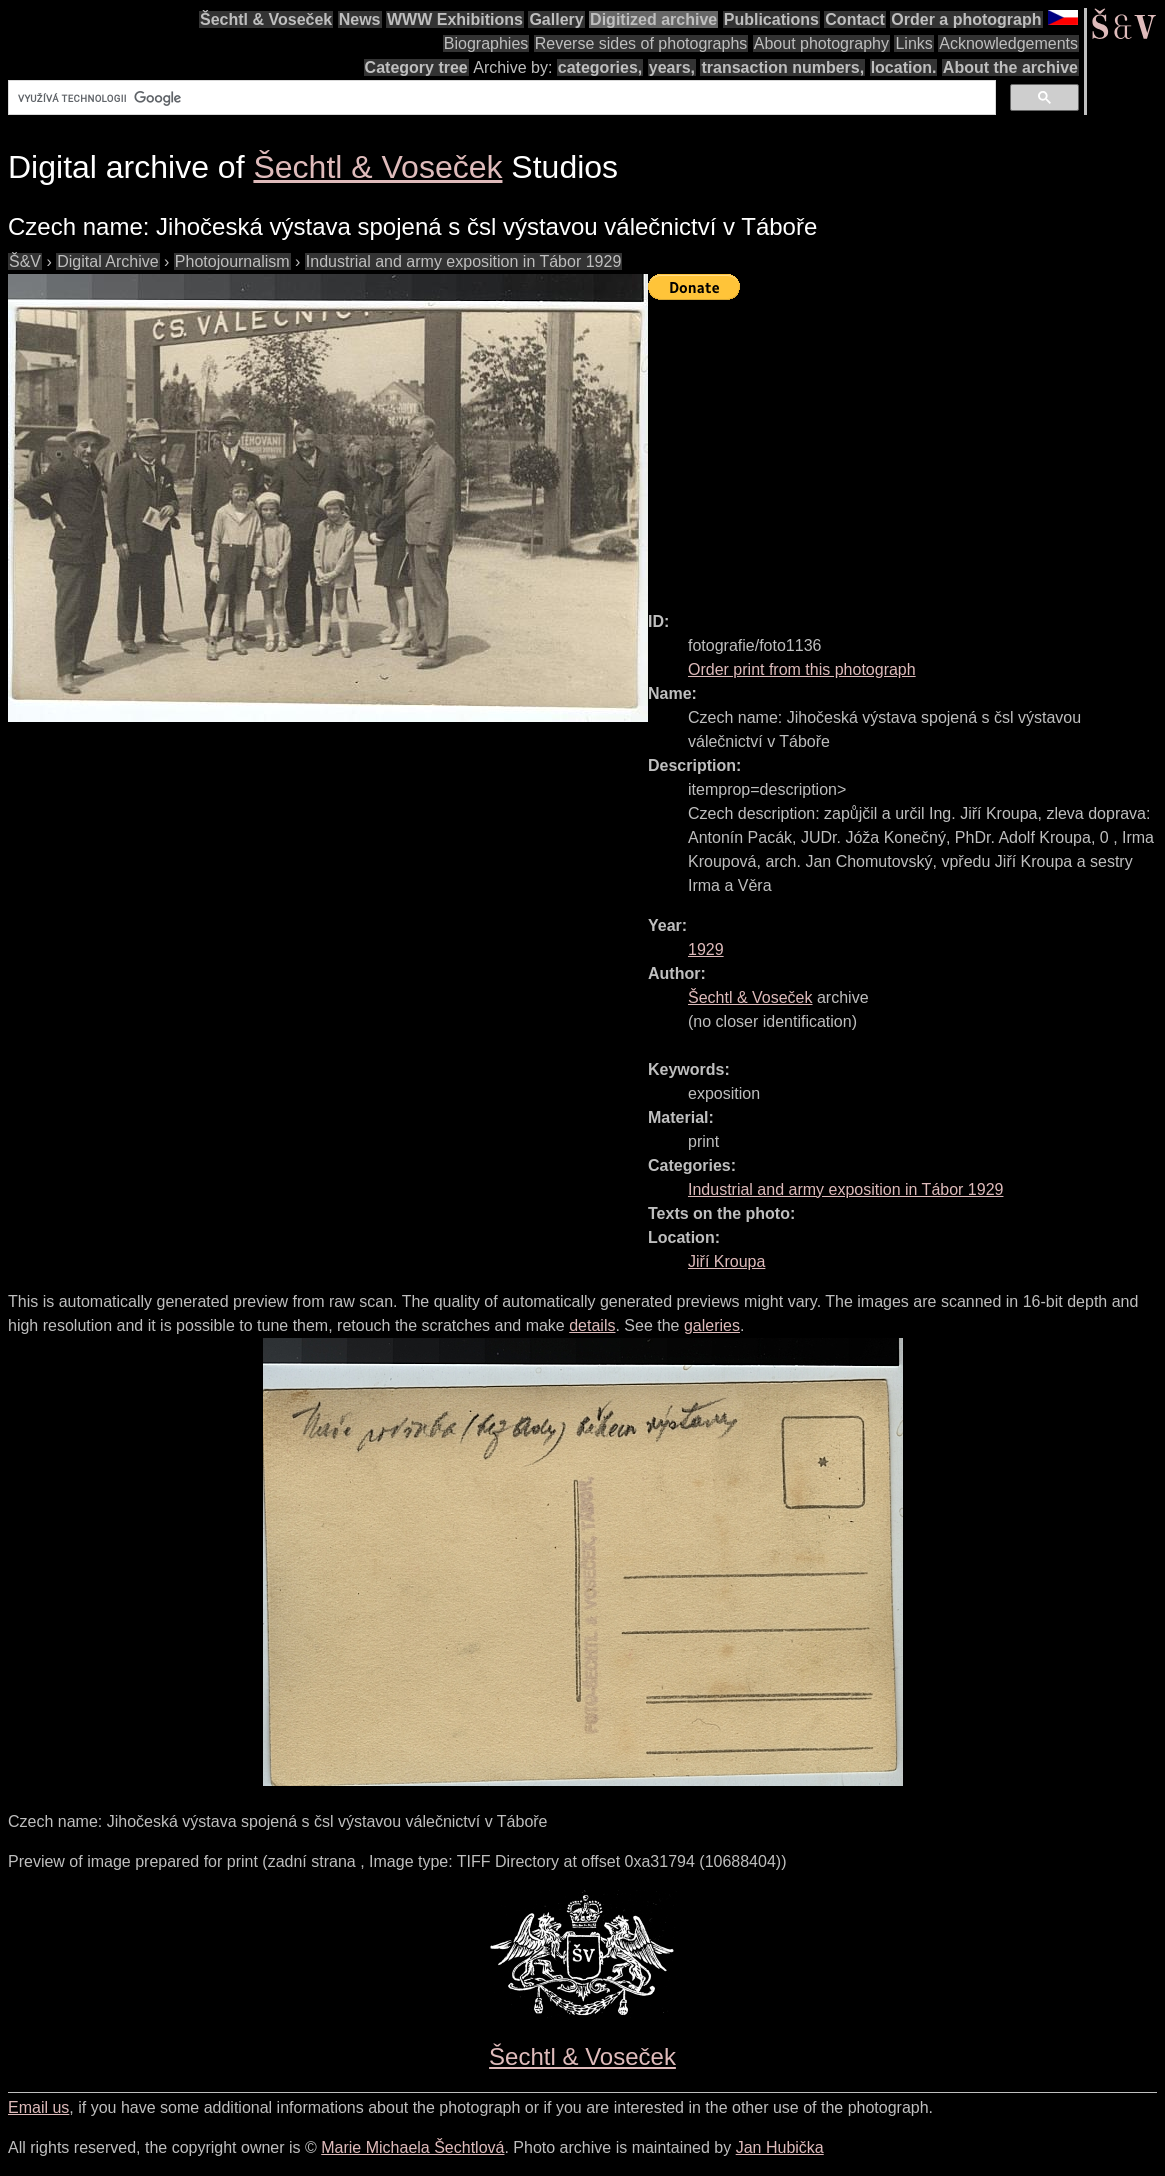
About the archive (1010, 67)
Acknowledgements (1008, 43)
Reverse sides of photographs (641, 43)
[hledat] (500, 98)
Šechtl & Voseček (266, 19)
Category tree (416, 67)
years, (672, 67)
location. (904, 67)
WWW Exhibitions (455, 19)
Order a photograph (966, 19)
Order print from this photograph (802, 669)
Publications (771, 19)
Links (913, 43)
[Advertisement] (906, 447)
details (592, 1325)
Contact (855, 19)
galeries (712, 1325)
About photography (821, 43)
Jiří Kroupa (726, 1261)
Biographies (486, 43)
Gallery (556, 19)
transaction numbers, (782, 67)
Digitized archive (653, 19)
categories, (600, 67)
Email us (38, 2107)
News (360, 19)
